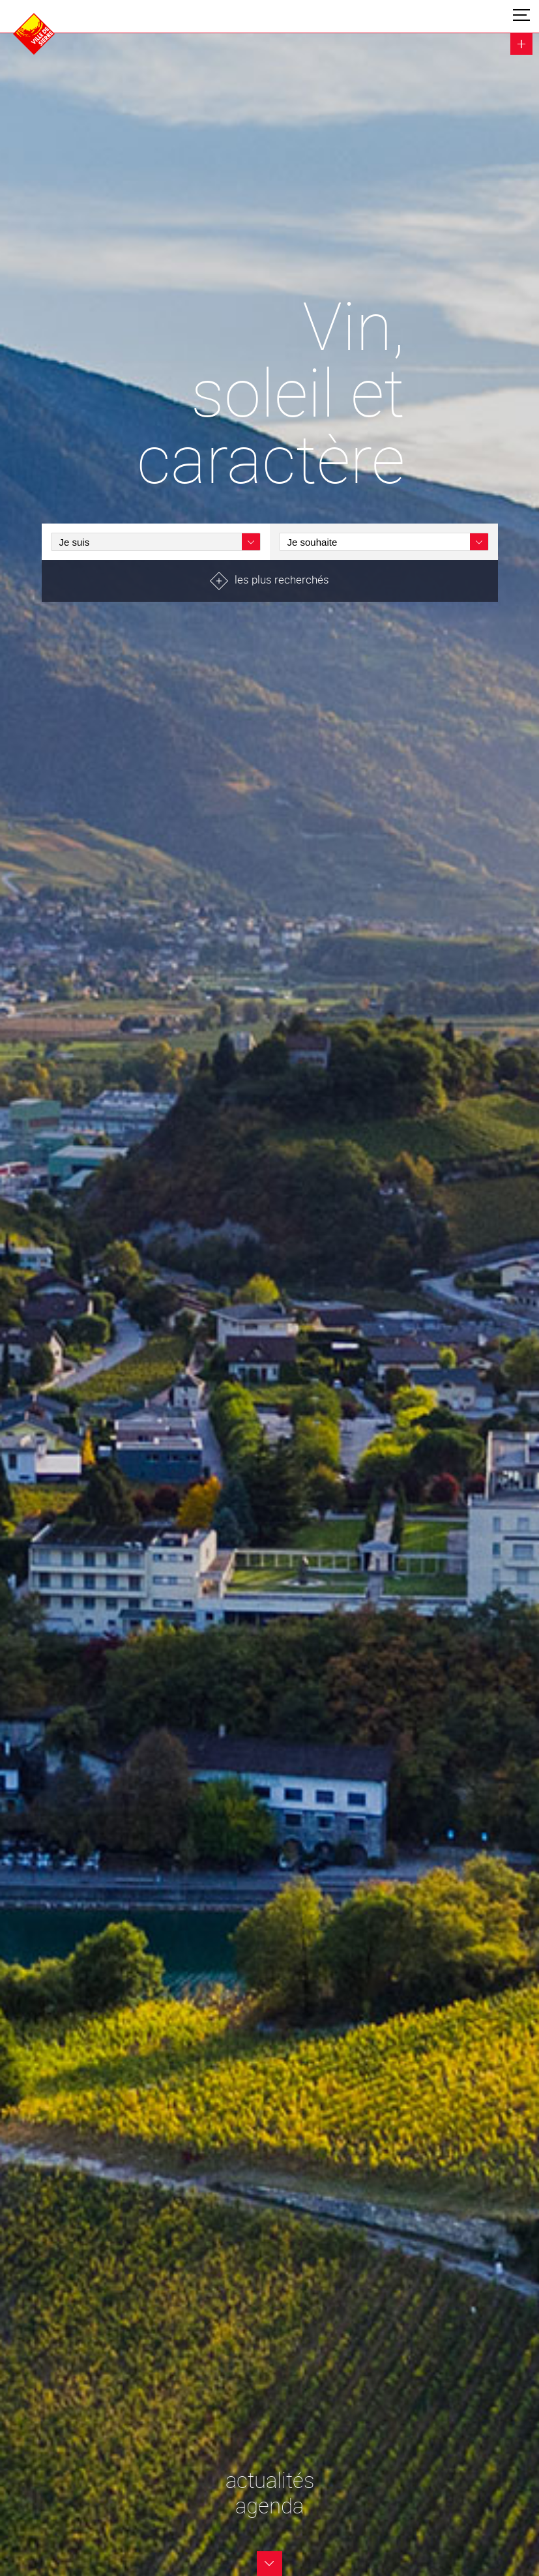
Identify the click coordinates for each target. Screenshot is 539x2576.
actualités (270, 2480)
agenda (269, 2506)
